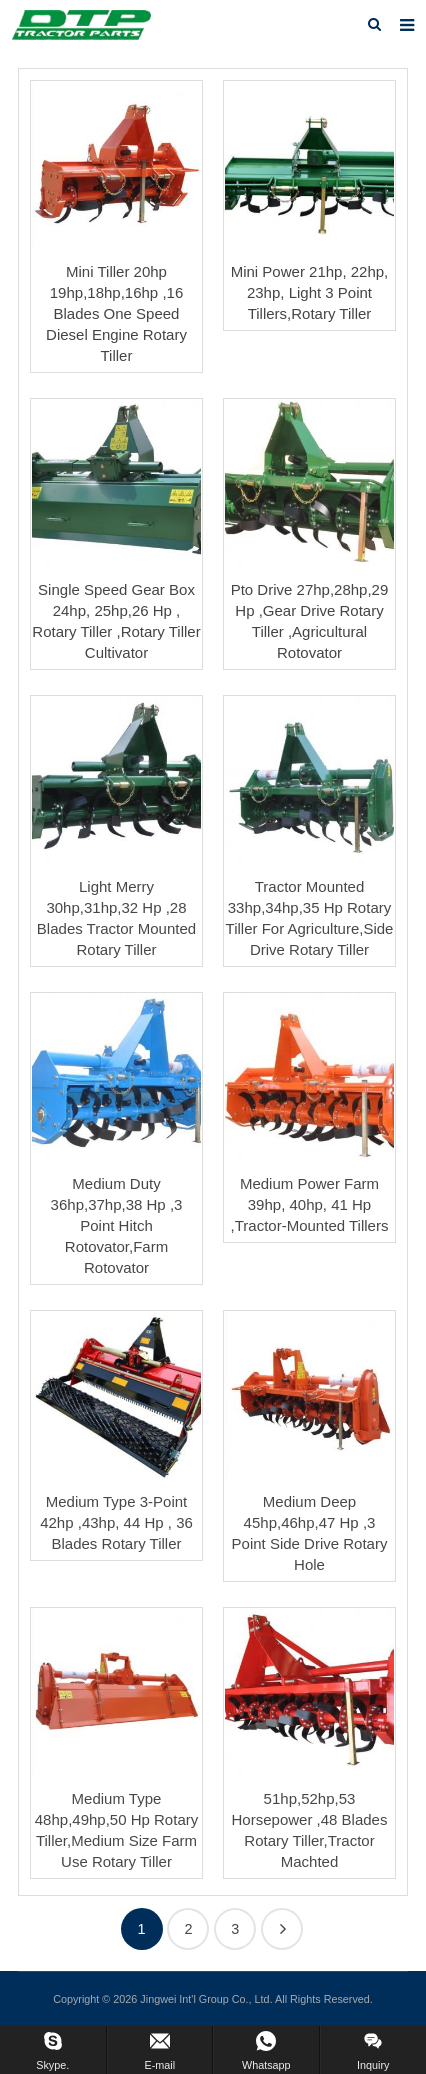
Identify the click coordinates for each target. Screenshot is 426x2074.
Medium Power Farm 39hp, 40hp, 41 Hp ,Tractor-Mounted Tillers (310, 1204)
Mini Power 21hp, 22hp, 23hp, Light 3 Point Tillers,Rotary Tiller (310, 292)
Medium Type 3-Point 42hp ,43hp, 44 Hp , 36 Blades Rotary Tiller (116, 1522)
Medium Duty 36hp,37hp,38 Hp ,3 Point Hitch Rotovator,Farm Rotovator (117, 1225)
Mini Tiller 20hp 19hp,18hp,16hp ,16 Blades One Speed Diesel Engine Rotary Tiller (116, 313)
